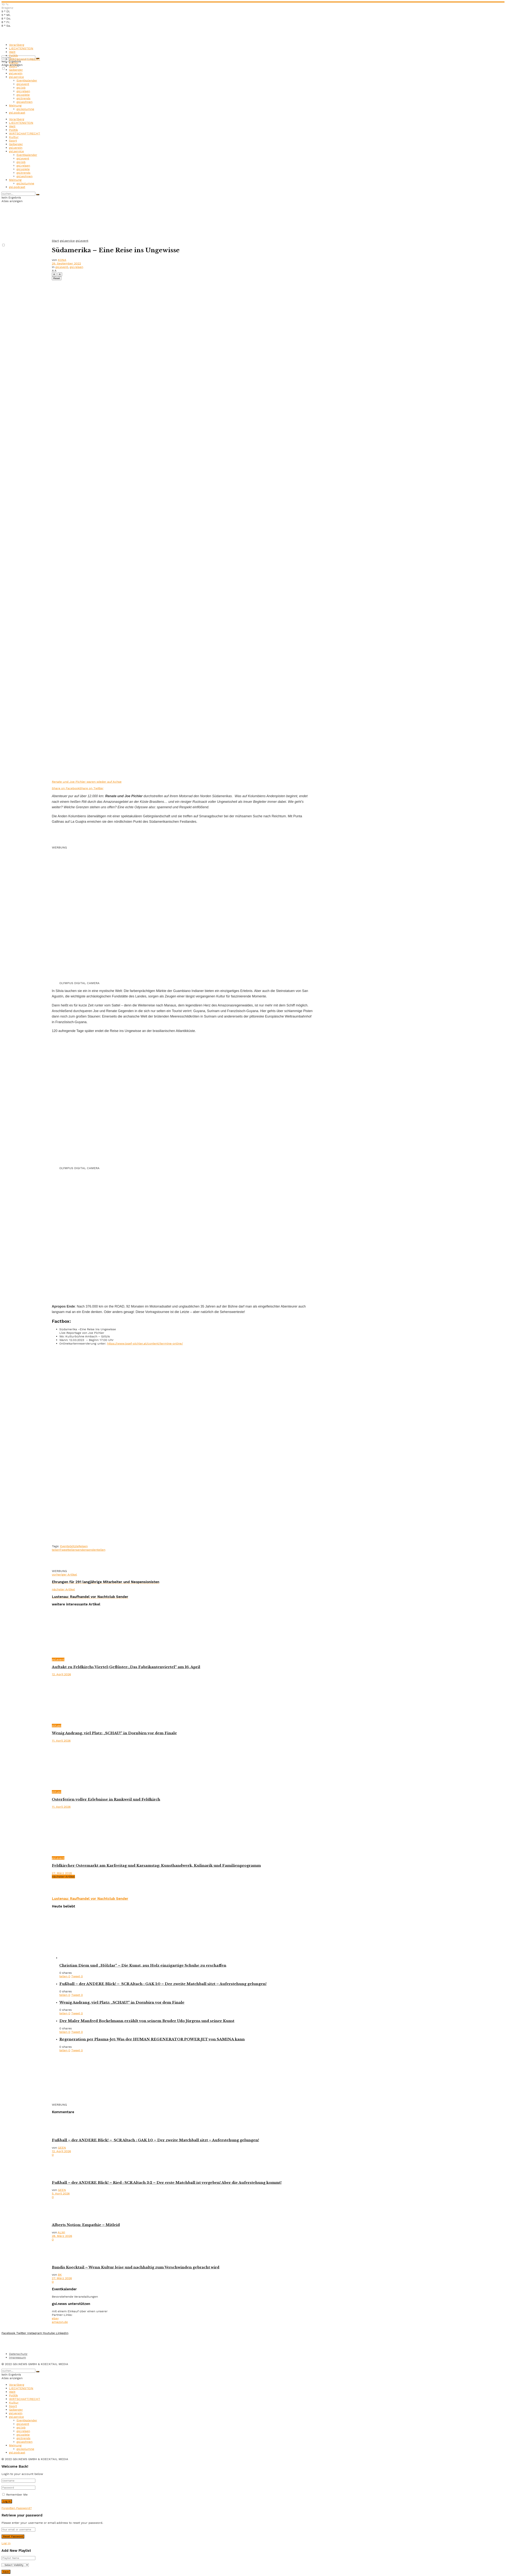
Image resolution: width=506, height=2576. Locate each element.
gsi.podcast (17, 112)
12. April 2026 (61, 1674)
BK (60, 2274)
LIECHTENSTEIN (21, 48)
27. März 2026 (62, 1873)
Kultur (14, 62)
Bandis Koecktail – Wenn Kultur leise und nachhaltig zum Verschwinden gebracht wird (135, 2267)
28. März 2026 (62, 2236)
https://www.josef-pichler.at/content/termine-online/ (145, 1343)
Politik (13, 55)
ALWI (61, 2232)
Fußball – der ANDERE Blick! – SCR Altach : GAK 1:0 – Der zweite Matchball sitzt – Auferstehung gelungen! (163, 1984)
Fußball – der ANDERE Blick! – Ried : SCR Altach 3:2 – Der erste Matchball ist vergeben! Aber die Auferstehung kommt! (167, 2182)
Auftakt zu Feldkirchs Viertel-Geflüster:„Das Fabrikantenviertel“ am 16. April (126, 1667)
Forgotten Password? (17, 2508)
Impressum (17, 2357)
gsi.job (21, 87)
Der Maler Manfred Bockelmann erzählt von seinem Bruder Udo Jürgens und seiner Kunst (146, 2021)
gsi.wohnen (24, 102)
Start (55, 240)
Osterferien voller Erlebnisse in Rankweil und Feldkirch (106, 1799)
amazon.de (60, 2322)
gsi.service (16, 77)
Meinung (15, 105)
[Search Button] (37, 194)
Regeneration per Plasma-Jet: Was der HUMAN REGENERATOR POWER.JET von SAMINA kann (152, 2039)
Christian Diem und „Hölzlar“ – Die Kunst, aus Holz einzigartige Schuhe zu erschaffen (142, 1965)
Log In (6, 2543)
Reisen (83, 1546)
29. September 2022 (66, 263)
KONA (62, 260)
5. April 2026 (61, 2193)
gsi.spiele (23, 95)
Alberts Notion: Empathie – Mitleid (86, 2225)
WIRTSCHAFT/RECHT (24, 59)
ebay (55, 2318)
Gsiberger (16, 70)
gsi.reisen (23, 91)
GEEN (62, 2147)
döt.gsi (56, 1725)
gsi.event (23, 84)
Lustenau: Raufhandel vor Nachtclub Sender (90, 1899)
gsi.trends (23, 98)
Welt (12, 52)
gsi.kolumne (25, 109)
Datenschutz (18, 2354)
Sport (13, 66)
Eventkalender (27, 80)
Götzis (73, 1546)
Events (64, 1546)
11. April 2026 (61, 1740)
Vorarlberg (16, 45)
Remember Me (17, 2494)
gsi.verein (15, 73)
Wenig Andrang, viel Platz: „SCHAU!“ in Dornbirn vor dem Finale (114, 1733)
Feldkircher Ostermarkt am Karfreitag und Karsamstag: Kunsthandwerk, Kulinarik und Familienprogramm (156, 1865)
